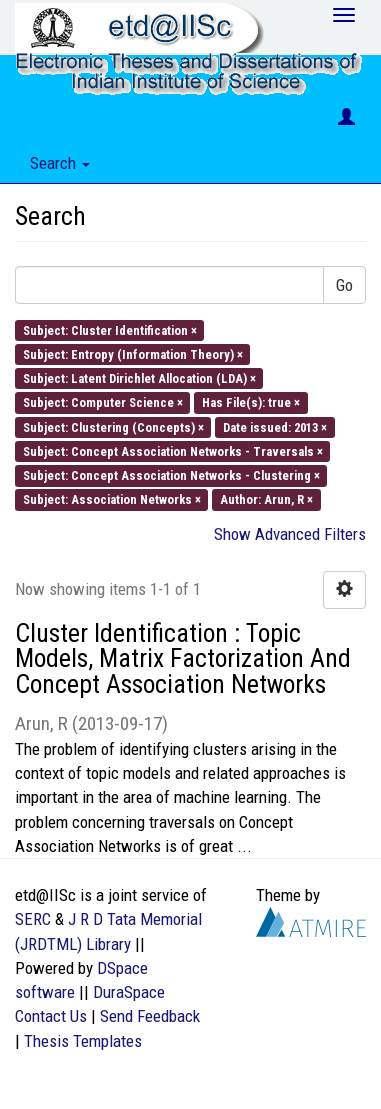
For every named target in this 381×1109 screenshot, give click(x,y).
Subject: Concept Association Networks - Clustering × (171, 475)
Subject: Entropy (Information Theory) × (133, 353)
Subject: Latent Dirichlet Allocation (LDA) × (139, 378)
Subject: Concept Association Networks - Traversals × (173, 450)
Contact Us (51, 1016)
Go (344, 285)
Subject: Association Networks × (112, 499)
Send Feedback (150, 1016)
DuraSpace (129, 992)
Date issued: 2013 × (275, 426)
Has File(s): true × (251, 402)
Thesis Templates (83, 1041)
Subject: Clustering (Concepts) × (113, 426)
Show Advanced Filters (290, 534)
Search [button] (60, 163)
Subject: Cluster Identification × (110, 329)
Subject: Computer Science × (103, 402)
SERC (33, 919)
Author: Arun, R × (266, 499)
